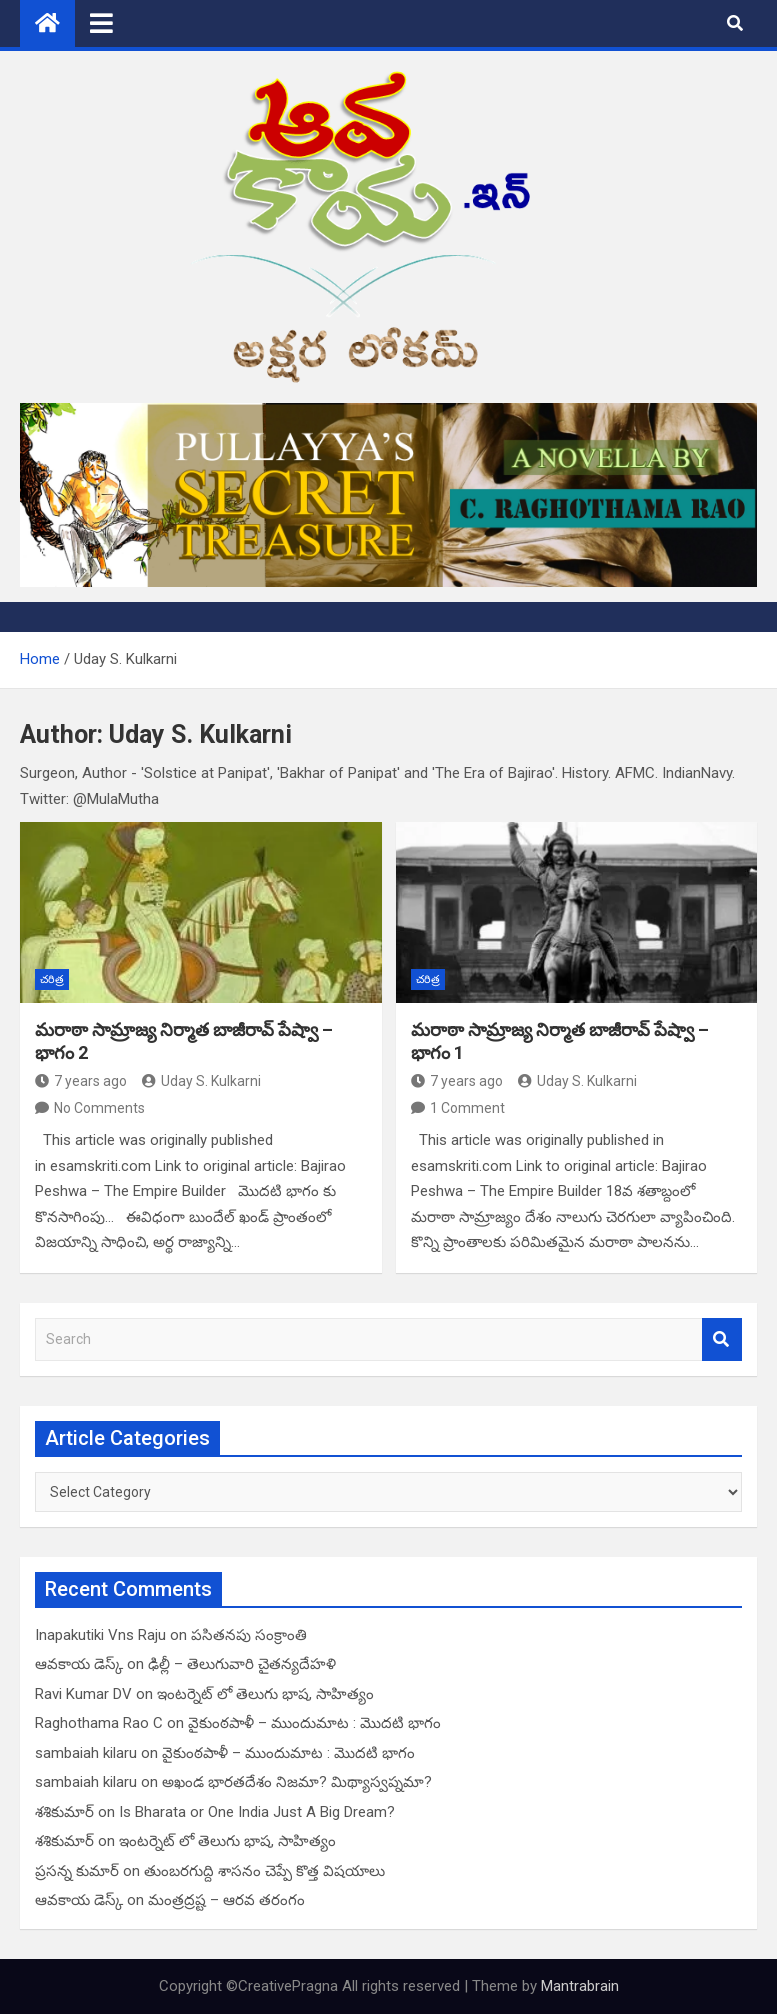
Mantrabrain (580, 1986)
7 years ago (81, 1081)
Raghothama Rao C (99, 1723)
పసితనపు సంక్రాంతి (249, 1635)
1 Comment (467, 1108)
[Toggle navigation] (101, 23)
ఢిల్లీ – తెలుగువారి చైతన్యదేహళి (242, 1664)
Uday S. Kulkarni (201, 1081)
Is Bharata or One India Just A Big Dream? (257, 1812)
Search (722, 1339)
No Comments (99, 1108)
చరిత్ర (52, 979)
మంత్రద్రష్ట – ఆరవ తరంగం (226, 1900)
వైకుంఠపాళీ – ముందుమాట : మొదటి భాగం (314, 1723)
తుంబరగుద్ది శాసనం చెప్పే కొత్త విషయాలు (264, 1871)
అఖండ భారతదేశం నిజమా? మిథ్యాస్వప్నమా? (297, 1782)
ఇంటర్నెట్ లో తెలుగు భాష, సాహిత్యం (265, 1694)
